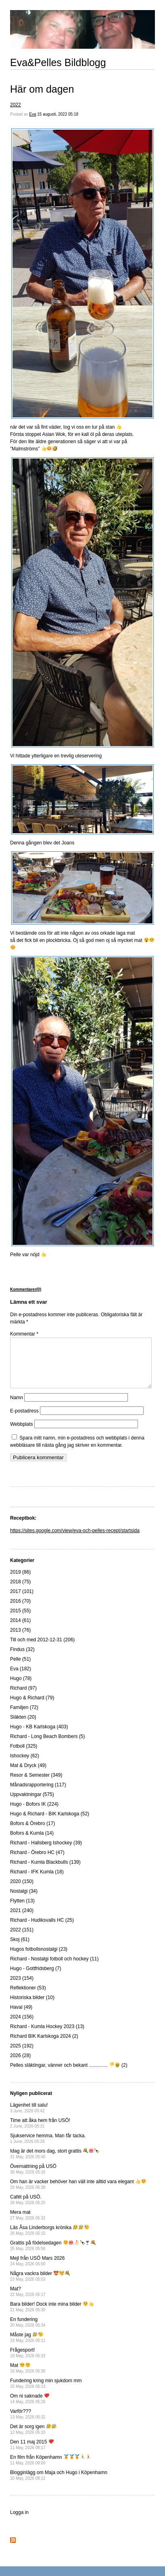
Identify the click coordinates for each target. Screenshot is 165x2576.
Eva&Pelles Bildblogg (58, 62)
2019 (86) (20, 1582)
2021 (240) (21, 1920)
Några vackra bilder (40, 2285)
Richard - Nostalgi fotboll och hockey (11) (54, 1968)
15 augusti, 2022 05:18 (57, 114)
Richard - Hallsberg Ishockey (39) (46, 1852)
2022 (15, 105)
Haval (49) (21, 2017)
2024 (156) (21, 2026)
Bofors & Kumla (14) (32, 1843)
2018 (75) (20, 1591)
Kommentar (24, 1334)
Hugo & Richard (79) (32, 1707)
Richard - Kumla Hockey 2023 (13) (47, 2036)
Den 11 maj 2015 (32, 2454)
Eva (32, 114)
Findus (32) (22, 1659)
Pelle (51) (20, 1669)
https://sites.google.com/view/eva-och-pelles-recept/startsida (75, 1540)
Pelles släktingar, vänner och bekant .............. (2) (68, 2075)
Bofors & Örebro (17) (32, 1833)
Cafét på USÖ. (28, 2209)
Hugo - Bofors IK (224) (34, 1814)
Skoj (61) (19, 1949)
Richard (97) (23, 1698)
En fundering (28, 2331)
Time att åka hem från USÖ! (40, 2132)
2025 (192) (21, 2055)
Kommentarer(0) (25, 1289)
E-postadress (24, 1420)
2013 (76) (20, 1640)
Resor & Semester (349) (36, 1785)
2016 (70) (20, 1611)
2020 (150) (21, 1891)
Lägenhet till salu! (29, 2117)
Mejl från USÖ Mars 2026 (37, 2270)
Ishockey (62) (24, 1765)
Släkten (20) (23, 1727)
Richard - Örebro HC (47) (37, 1862)
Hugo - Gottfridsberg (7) (35, 1978)
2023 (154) (21, 1988)
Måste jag (28, 2347)
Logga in (19, 2522)
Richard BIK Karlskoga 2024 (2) (44, 2046)
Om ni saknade (29, 2408)
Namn (16, 1407)
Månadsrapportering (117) (38, 1794)
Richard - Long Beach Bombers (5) (47, 1746)
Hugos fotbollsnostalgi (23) (38, 1959)
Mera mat (28, 2224)
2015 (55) (20, 1620)
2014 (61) (20, 1630)
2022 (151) (21, 1939)
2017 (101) (21, 1601)
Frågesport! (28, 2362)
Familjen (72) (24, 1717)
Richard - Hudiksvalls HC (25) (42, 1930)
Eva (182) (20, 1678)
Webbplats (21, 1434)
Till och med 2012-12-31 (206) (42, 1649)
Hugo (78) (20, 1688)
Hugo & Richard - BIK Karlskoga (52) (49, 1823)
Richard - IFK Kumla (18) (37, 1881)
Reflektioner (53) (28, 1997)
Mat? (28, 2301)
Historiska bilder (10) (32, 2007)
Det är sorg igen (33, 2438)
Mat (28, 2377)
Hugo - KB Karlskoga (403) (39, 1736)
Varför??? (28, 2423)
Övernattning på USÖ (33, 2178)
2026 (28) (20, 2065)
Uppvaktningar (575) (32, 1804)
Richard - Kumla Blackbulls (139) (45, 1872)
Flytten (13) (22, 1910)
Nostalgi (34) (24, 1901)
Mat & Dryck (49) (28, 1775)
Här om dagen (42, 89)
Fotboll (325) (23, 1756)
